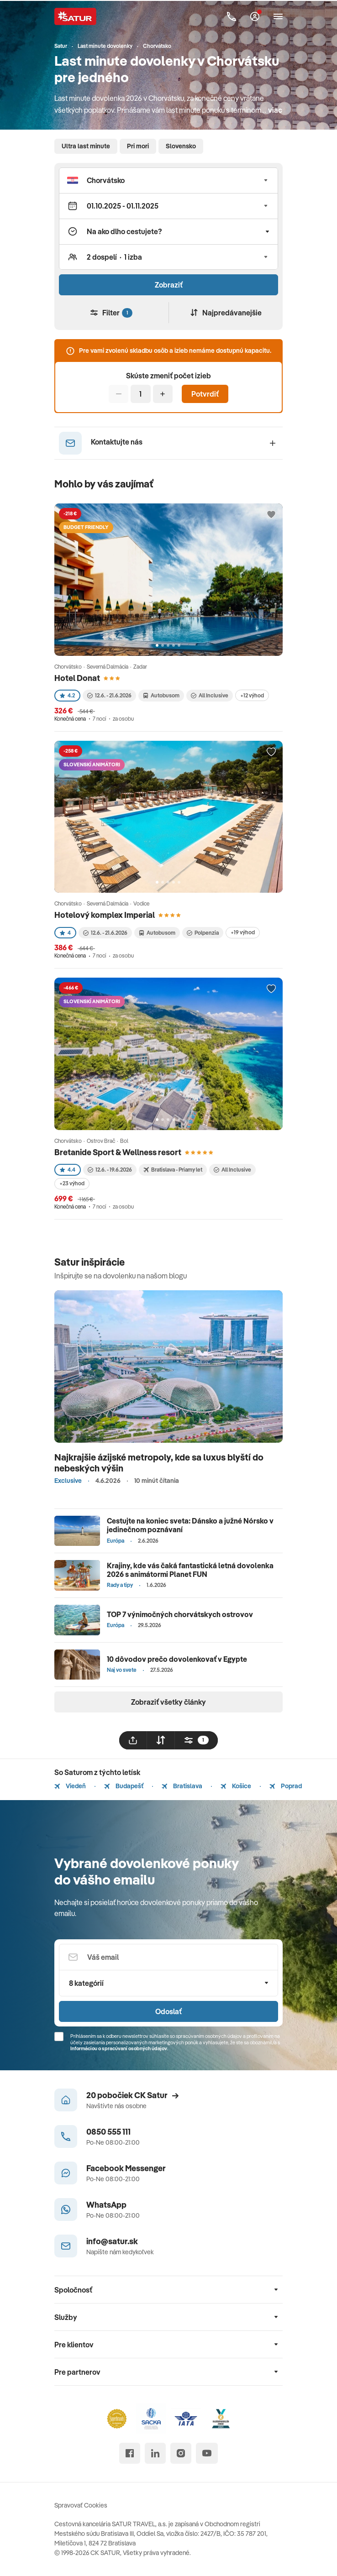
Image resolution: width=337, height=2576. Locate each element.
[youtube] (207, 2453)
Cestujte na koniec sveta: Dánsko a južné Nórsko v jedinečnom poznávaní (190, 1525)
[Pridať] (163, 394)
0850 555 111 (108, 2131)
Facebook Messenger (126, 2168)
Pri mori (138, 146)
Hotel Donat (77, 678)
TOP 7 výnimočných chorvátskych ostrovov (180, 1614)
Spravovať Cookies (80, 2505)
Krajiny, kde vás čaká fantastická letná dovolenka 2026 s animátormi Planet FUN (190, 1570)
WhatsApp (106, 2204)
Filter (111, 313)
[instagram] (180, 2453)
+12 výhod (252, 695)
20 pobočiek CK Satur (132, 2095)
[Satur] (75, 16)
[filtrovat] (196, 1740)
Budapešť (123, 1786)
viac (275, 110)
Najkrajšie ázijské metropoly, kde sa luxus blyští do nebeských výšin (158, 1462)
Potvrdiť (205, 393)
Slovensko (181, 146)
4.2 (67, 695)
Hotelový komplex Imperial (104, 915)
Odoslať (168, 2011)
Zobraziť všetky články (168, 1702)
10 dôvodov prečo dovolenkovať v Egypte (177, 1659)
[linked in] (155, 2453)
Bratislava (182, 1786)
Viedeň (70, 1786)
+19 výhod (243, 932)
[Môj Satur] (254, 16)
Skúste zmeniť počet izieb (168, 375)
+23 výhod (71, 1183)
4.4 (67, 1169)
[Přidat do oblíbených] (271, 515)
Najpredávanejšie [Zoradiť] (226, 312)
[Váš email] (168, 1957)
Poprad (285, 1786)
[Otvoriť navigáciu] (278, 16)
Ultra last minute (86, 146)
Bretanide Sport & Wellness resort (117, 1152)
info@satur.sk (112, 2241)
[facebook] (129, 2453)
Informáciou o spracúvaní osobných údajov (118, 2048)
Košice (236, 1786)
